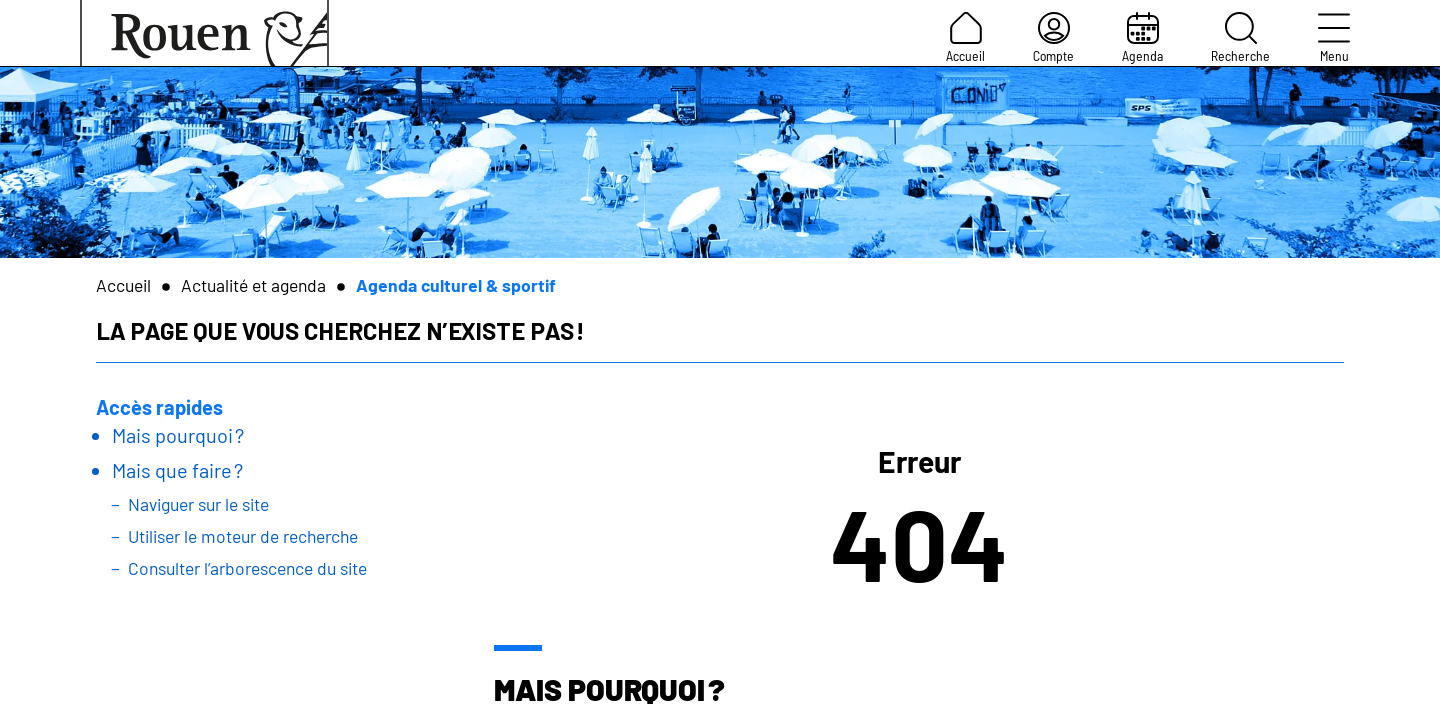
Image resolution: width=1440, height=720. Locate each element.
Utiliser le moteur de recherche (243, 536)
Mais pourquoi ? (178, 435)
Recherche (1240, 38)
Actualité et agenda (253, 285)
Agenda (1142, 38)
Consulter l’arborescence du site (247, 568)
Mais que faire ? (177, 470)
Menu (1334, 38)
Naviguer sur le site (198, 504)
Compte (1053, 38)
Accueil (965, 38)
